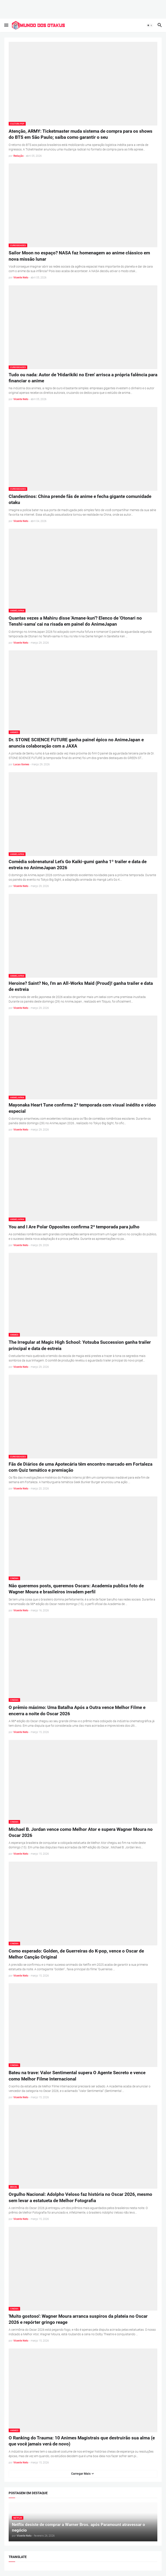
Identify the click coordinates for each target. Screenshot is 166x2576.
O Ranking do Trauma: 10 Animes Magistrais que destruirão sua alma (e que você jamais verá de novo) (82, 2441)
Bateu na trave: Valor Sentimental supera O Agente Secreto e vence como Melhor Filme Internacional (77, 2075)
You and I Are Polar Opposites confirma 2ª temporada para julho (74, 1226)
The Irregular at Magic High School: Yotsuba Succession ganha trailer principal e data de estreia (80, 1345)
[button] (6, 25)
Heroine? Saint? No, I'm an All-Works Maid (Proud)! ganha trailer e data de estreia (81, 986)
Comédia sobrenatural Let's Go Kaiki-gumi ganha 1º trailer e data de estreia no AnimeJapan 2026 (78, 864)
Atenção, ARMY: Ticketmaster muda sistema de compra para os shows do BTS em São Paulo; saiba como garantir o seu (80, 134)
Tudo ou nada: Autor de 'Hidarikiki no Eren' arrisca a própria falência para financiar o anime (83, 377)
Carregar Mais (81, 2473)
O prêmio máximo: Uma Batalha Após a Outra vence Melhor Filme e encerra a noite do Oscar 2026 (77, 1710)
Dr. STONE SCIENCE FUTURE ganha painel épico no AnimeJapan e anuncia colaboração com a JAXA (76, 742)
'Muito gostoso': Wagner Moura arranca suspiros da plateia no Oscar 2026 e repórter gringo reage (78, 2319)
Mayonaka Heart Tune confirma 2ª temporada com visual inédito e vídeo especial (82, 1108)
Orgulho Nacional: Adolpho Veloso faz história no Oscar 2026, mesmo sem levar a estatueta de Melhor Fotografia (80, 2197)
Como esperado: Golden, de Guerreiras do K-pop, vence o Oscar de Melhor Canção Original (76, 1953)
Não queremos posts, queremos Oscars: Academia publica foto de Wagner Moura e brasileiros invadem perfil (76, 1588)
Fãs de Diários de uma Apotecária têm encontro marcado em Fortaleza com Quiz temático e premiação (80, 1467)
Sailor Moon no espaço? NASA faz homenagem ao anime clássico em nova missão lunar (79, 256)
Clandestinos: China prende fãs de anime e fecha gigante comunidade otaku (80, 499)
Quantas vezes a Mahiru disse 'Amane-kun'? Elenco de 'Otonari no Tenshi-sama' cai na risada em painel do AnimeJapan (75, 621)
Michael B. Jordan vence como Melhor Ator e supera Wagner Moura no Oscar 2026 (81, 1832)
